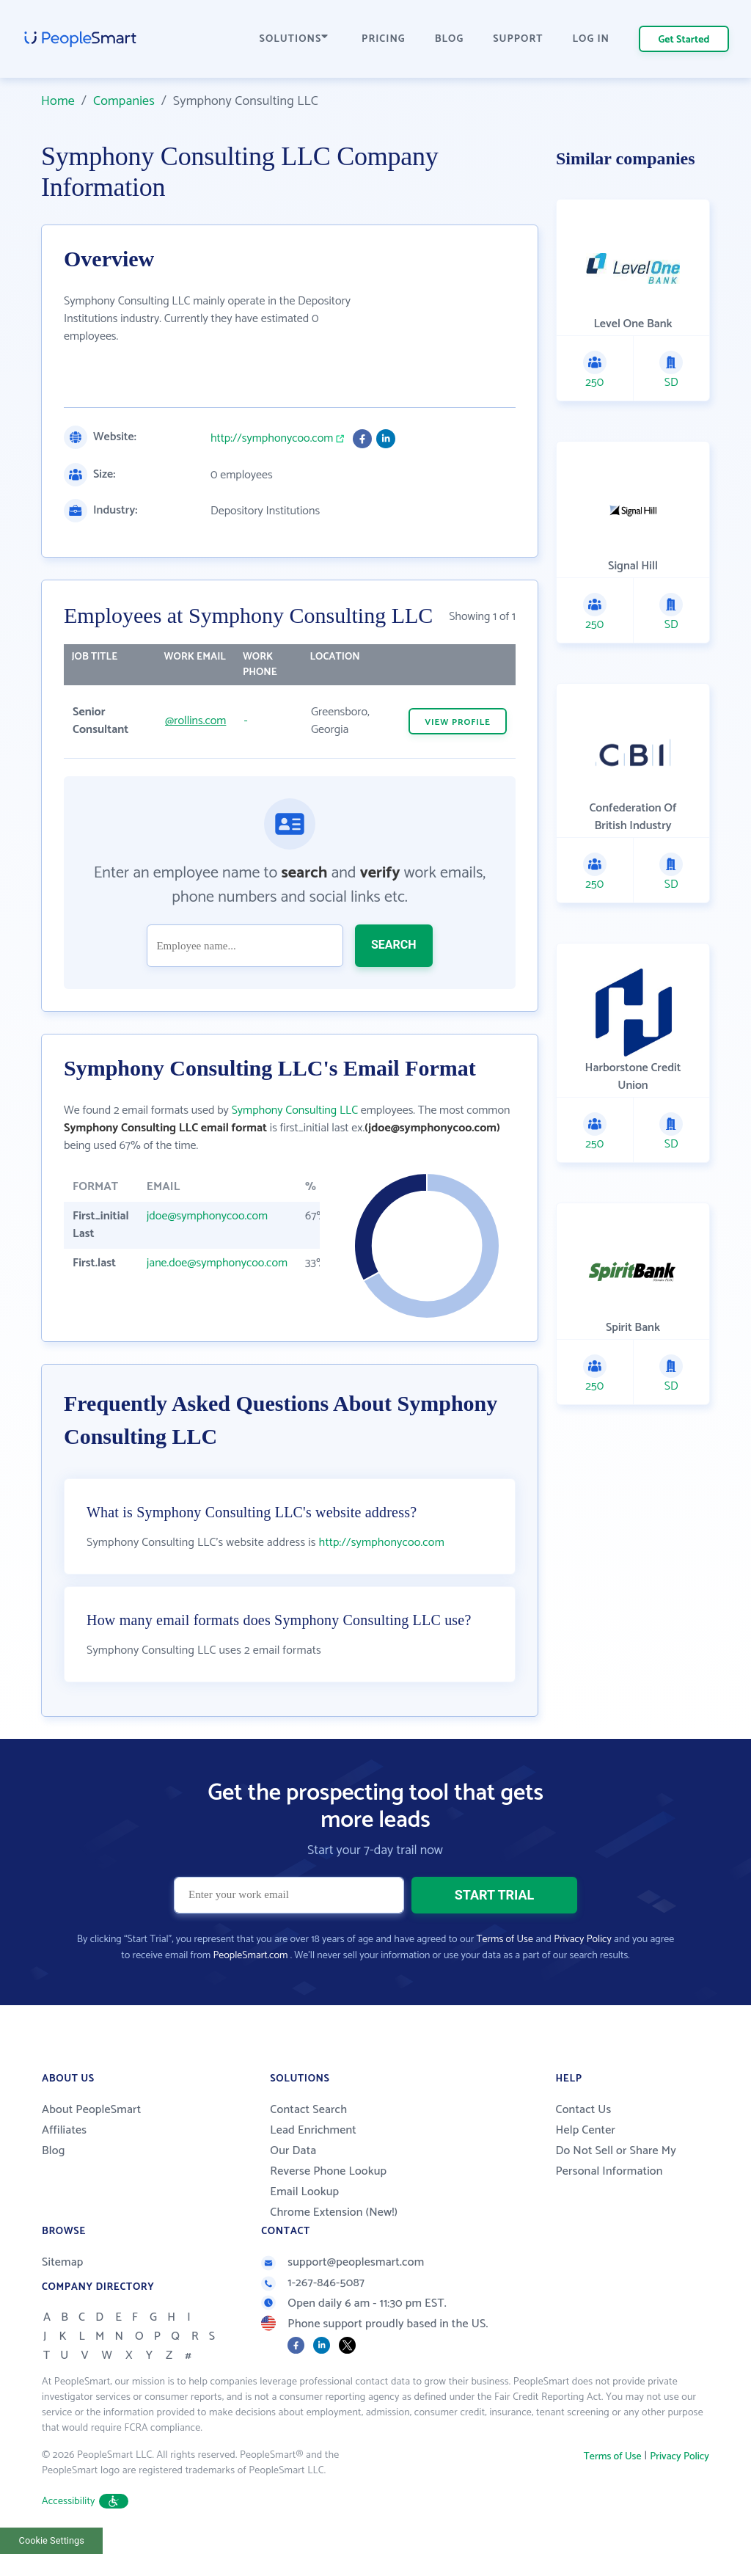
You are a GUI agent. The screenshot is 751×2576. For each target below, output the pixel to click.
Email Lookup (304, 2223)
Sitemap (63, 2293)
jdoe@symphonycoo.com (207, 1216)
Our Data (293, 2182)
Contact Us (583, 2140)
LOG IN (591, 39)
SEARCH (394, 945)
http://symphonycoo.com (271, 439)
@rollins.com (195, 721)
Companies (124, 101)
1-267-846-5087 (312, 2314)
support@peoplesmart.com (342, 2293)
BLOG (449, 39)
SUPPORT (518, 39)
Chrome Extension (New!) (334, 2243)
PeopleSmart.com (250, 1986)
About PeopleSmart (91, 2140)
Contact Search (308, 2140)
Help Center (585, 2161)
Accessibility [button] (85, 2532)
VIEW (458, 722)
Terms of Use (505, 1970)
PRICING (384, 39)
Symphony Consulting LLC (295, 1110)
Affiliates (64, 2161)
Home (58, 101)
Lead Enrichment (313, 2161)
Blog (53, 2182)
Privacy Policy (583, 1970)
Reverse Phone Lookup (328, 2202)
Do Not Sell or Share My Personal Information (615, 2192)
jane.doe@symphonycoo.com (217, 1263)
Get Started (684, 40)
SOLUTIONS (294, 39)
